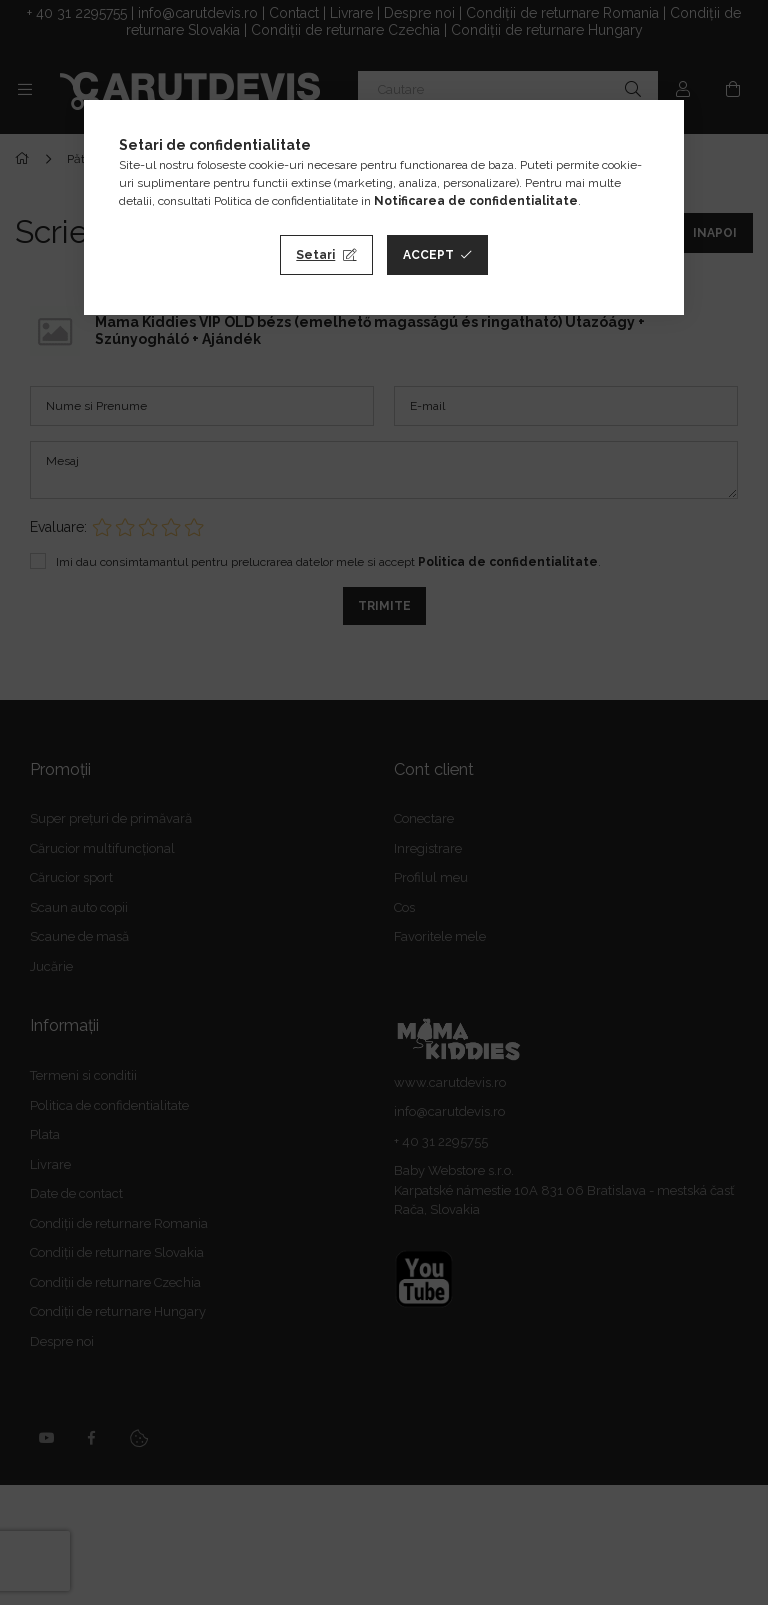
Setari (315, 255)
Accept (428, 255)
